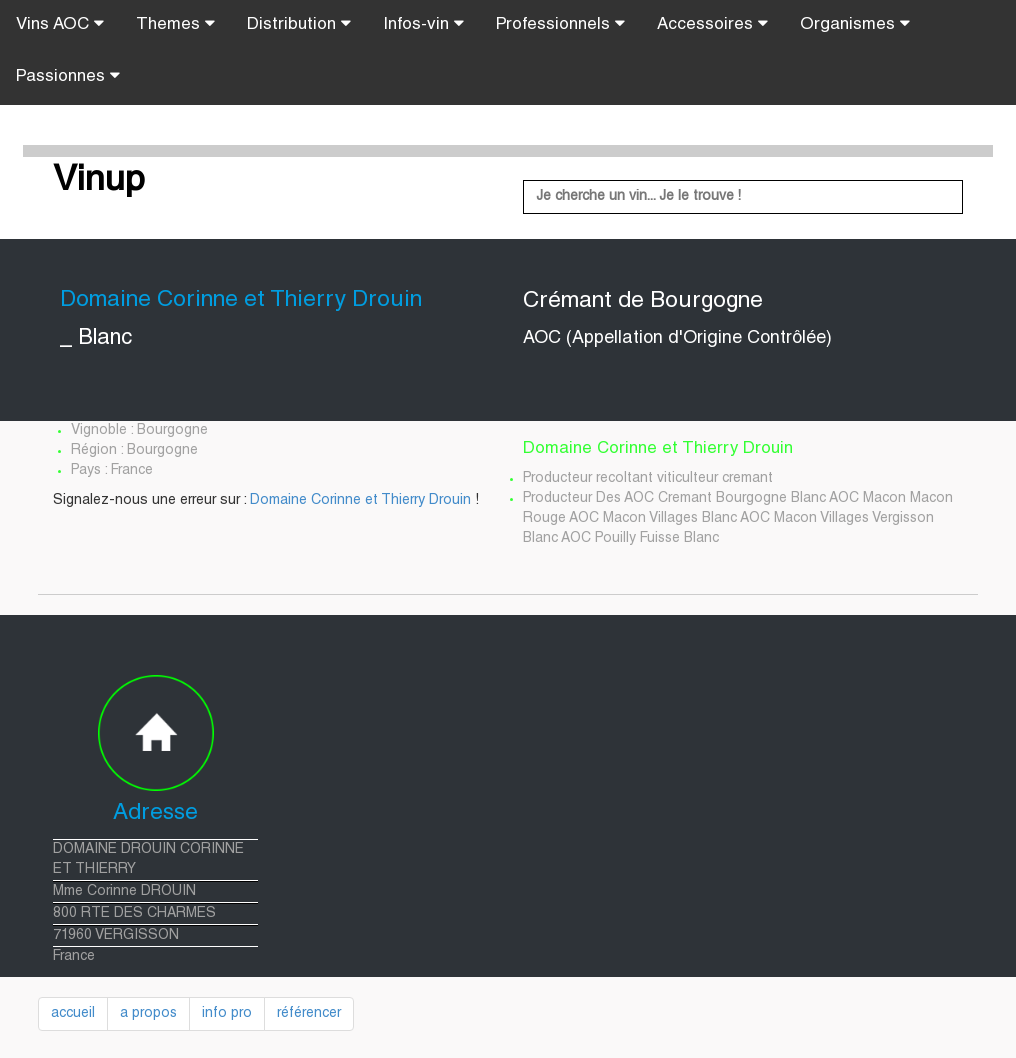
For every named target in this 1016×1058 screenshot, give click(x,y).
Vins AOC (60, 24)
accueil (73, 1014)
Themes (175, 24)
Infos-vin (423, 24)
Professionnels (560, 24)
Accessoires (712, 24)
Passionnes (68, 76)
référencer (309, 1014)
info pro (227, 1014)
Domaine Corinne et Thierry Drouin (360, 501)
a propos (148, 1014)
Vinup (99, 182)
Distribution (299, 24)
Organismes (855, 24)
